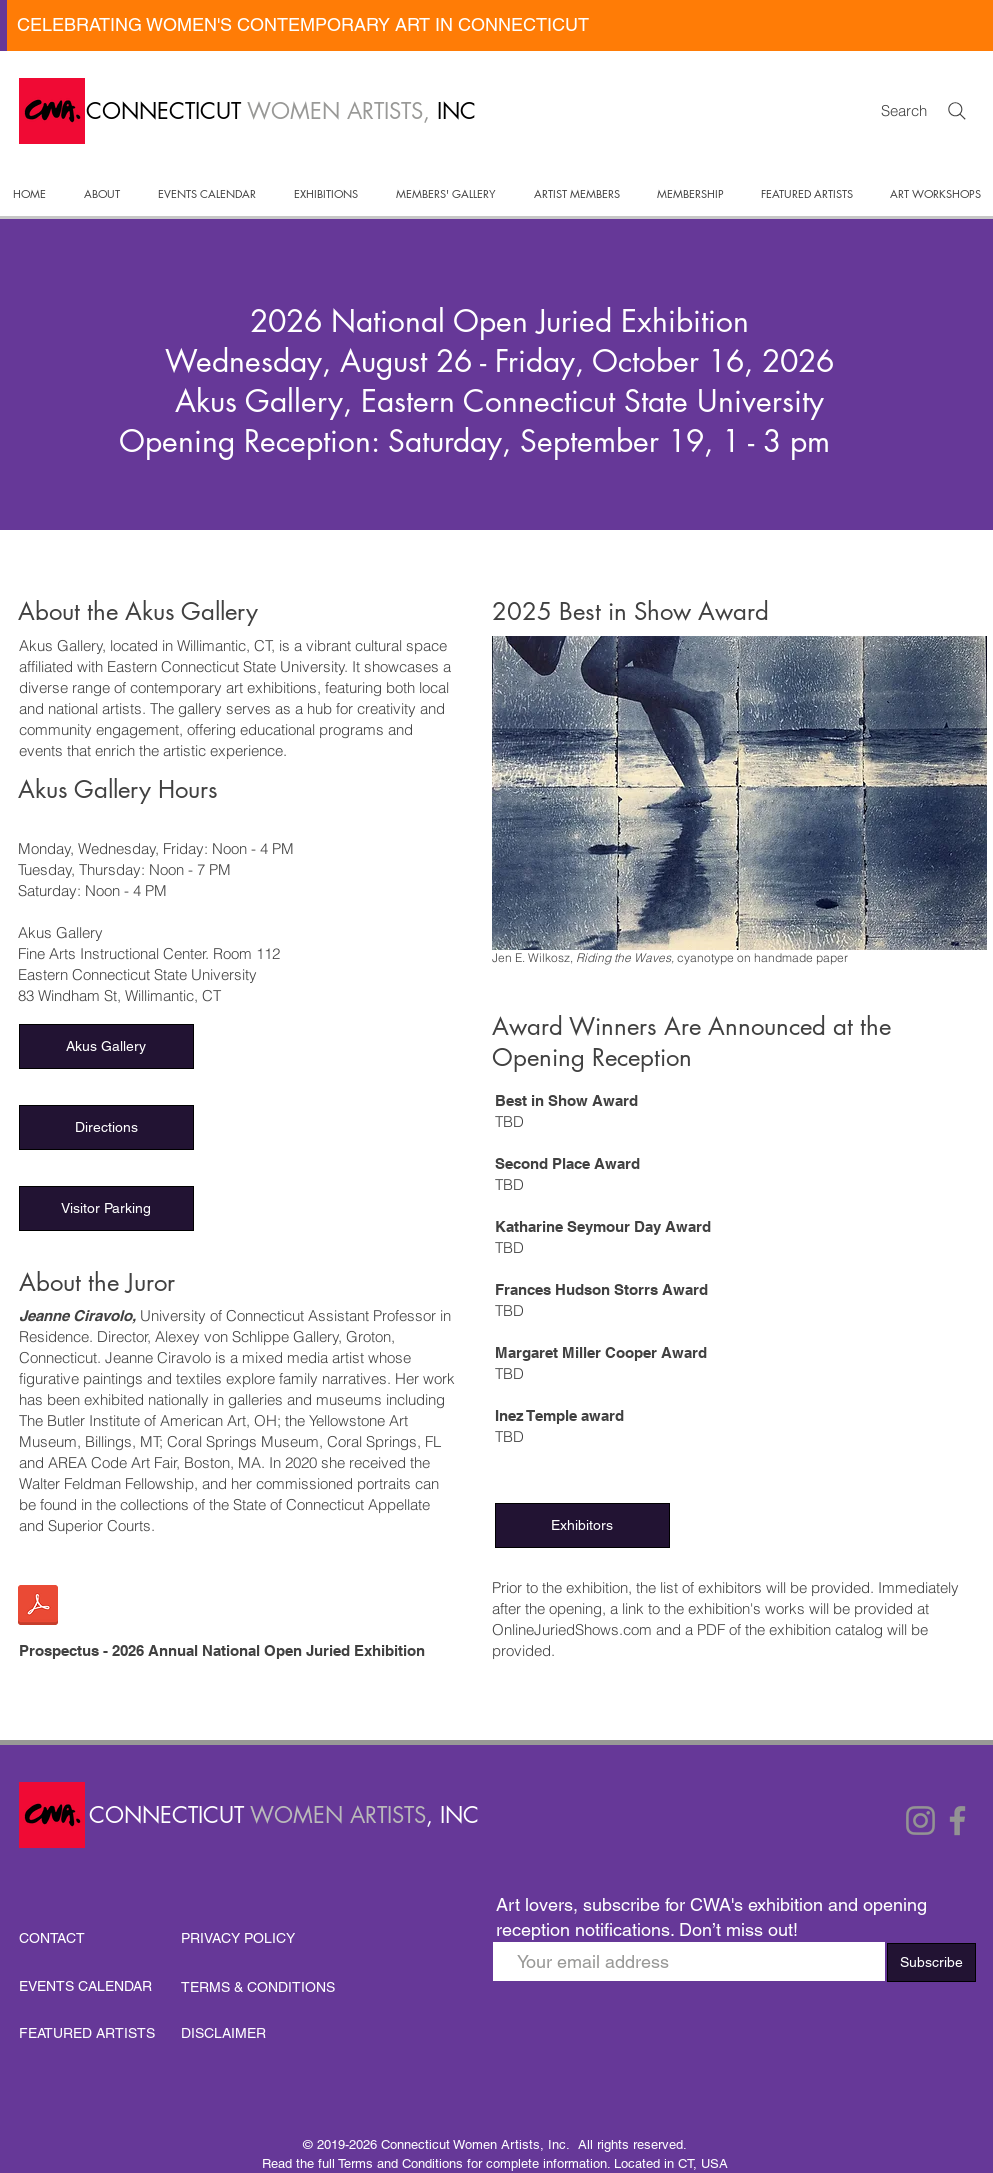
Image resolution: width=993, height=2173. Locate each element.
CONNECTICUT (169, 1815)
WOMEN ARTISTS (338, 1815)
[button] (102, 194)
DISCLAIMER (223, 2033)
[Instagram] (920, 1820)
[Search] (957, 111)
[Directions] (106, 1127)
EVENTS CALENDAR (85, 1986)
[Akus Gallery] (106, 1046)
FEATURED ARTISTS (87, 2033)
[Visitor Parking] (106, 1208)
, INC (452, 1815)
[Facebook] (957, 1820)
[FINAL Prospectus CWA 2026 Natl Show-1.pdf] (38, 1607)
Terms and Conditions (400, 2163)
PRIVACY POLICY (238, 1938)
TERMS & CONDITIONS (258, 1987)
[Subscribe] (931, 1962)
